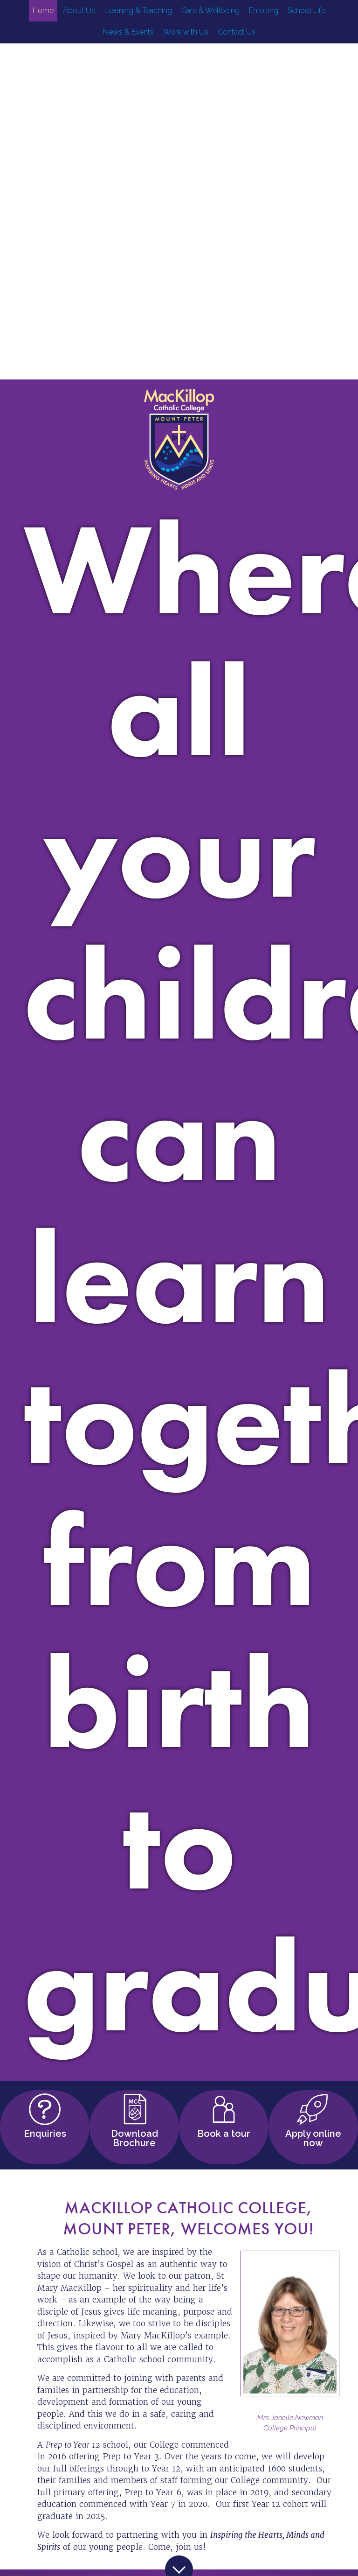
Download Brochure (134, 2137)
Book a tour (223, 2132)
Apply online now (313, 2137)
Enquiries (45, 2132)
